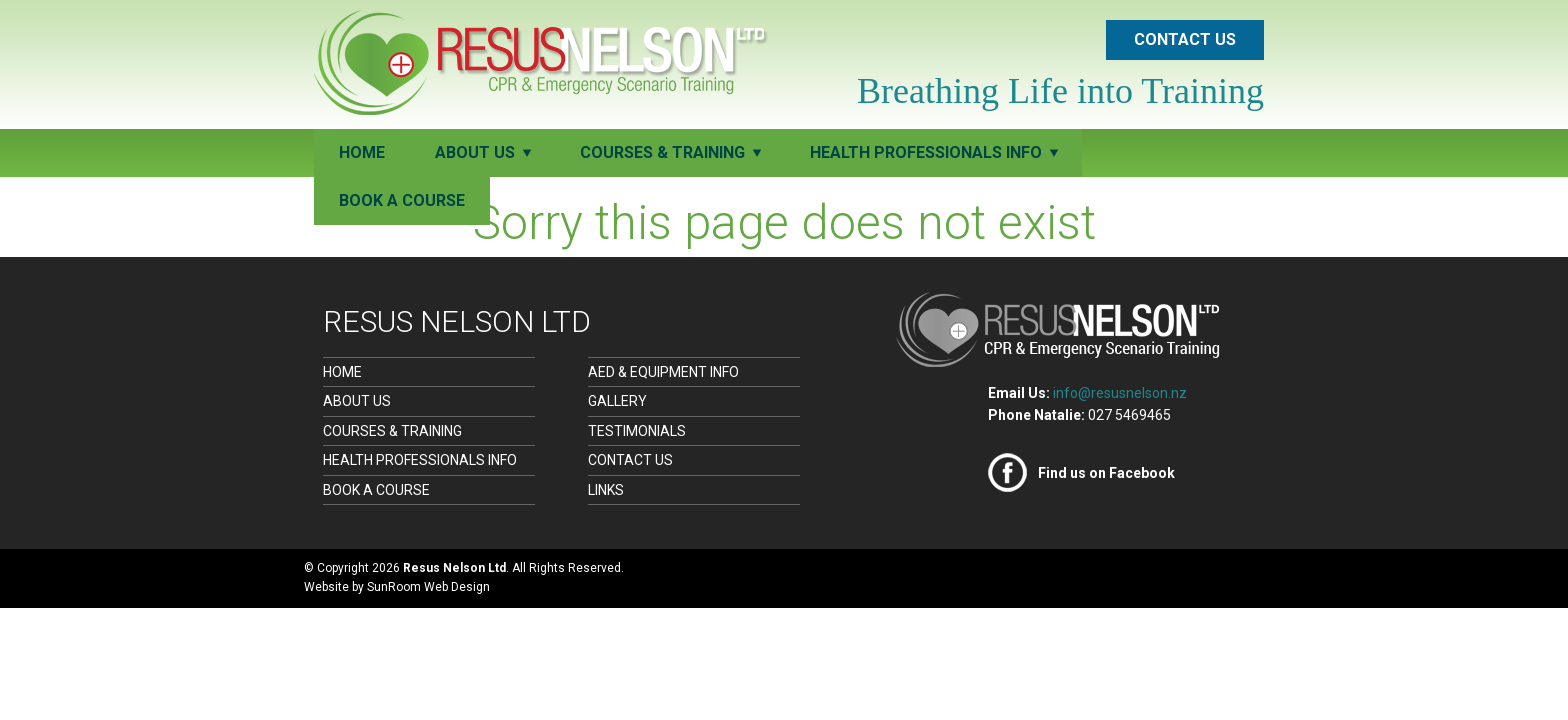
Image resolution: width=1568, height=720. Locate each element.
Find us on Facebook (1106, 473)
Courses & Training (392, 431)
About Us (357, 401)
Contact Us (1185, 39)
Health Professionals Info (420, 460)
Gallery (617, 401)
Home (362, 152)
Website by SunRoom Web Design (397, 587)
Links (606, 490)
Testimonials (637, 431)
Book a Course (402, 200)
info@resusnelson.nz (1120, 393)
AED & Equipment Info (663, 372)
